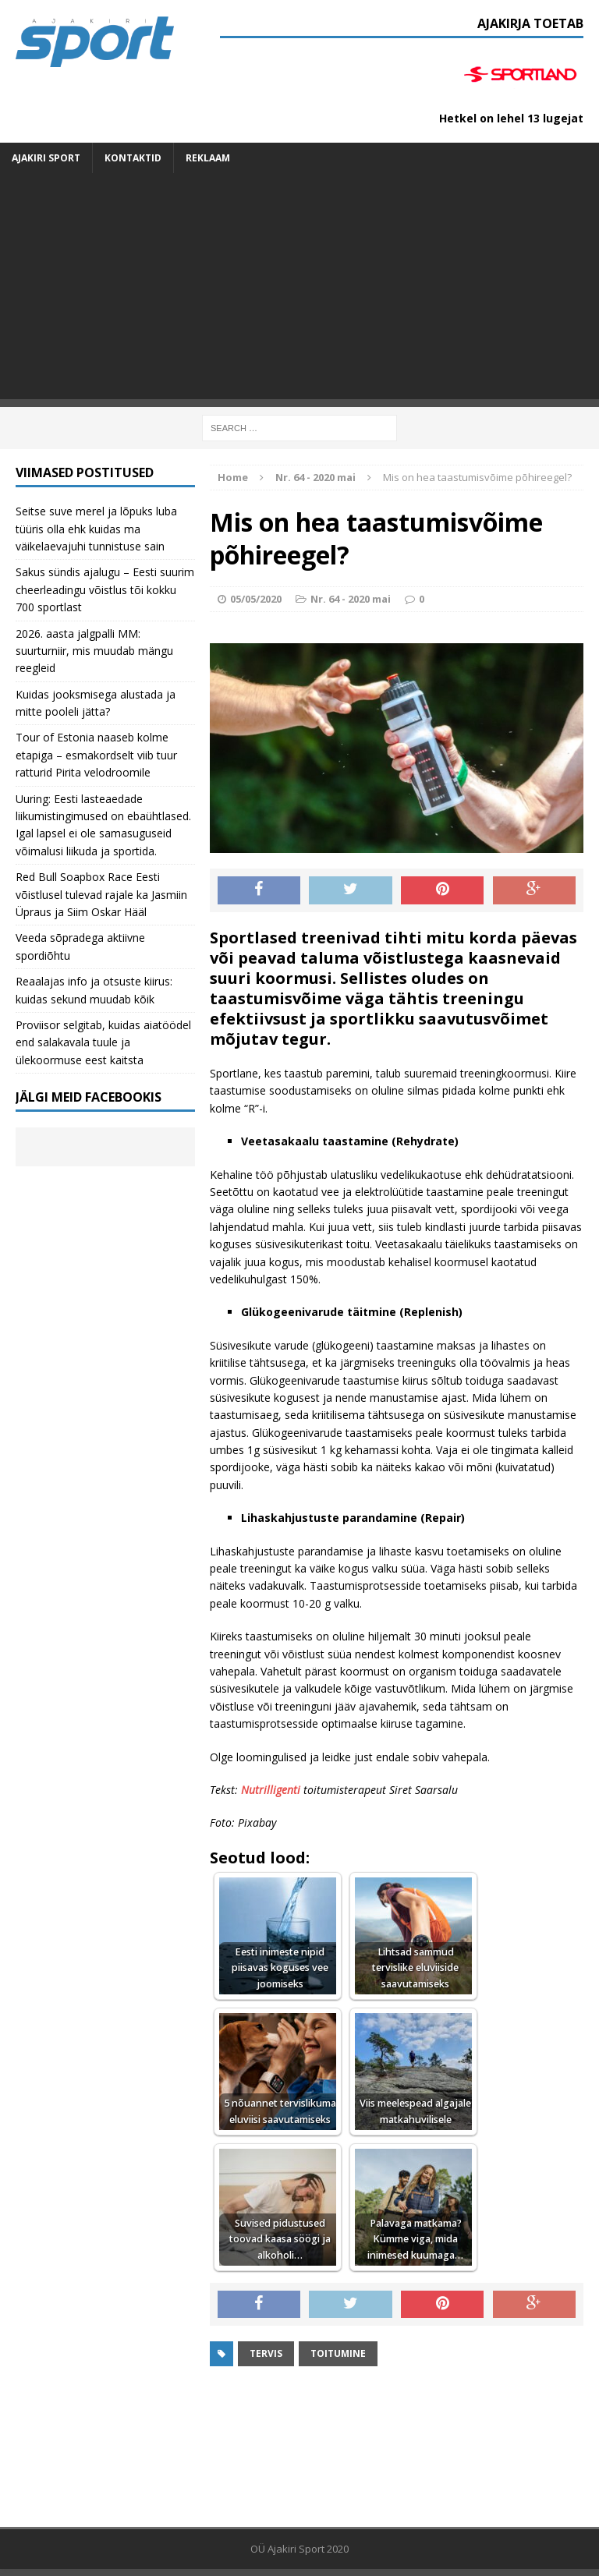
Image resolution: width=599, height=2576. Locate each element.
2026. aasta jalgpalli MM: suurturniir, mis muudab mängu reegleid (94, 651)
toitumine (338, 2353)
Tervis (266, 2353)
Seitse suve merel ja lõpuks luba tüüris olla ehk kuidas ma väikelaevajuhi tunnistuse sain (96, 529)
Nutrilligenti (270, 1789)
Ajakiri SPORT (46, 158)
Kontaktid (133, 158)
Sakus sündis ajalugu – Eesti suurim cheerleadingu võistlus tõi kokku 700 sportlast (105, 589)
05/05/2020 (256, 599)
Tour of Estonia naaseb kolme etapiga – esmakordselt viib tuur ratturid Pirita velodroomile (96, 755)
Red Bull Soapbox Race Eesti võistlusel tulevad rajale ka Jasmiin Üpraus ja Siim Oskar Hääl (101, 894)
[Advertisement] (299, 290)
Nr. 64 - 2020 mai (350, 599)
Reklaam (208, 158)
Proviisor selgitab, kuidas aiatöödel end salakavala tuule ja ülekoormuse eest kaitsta (103, 1042)
